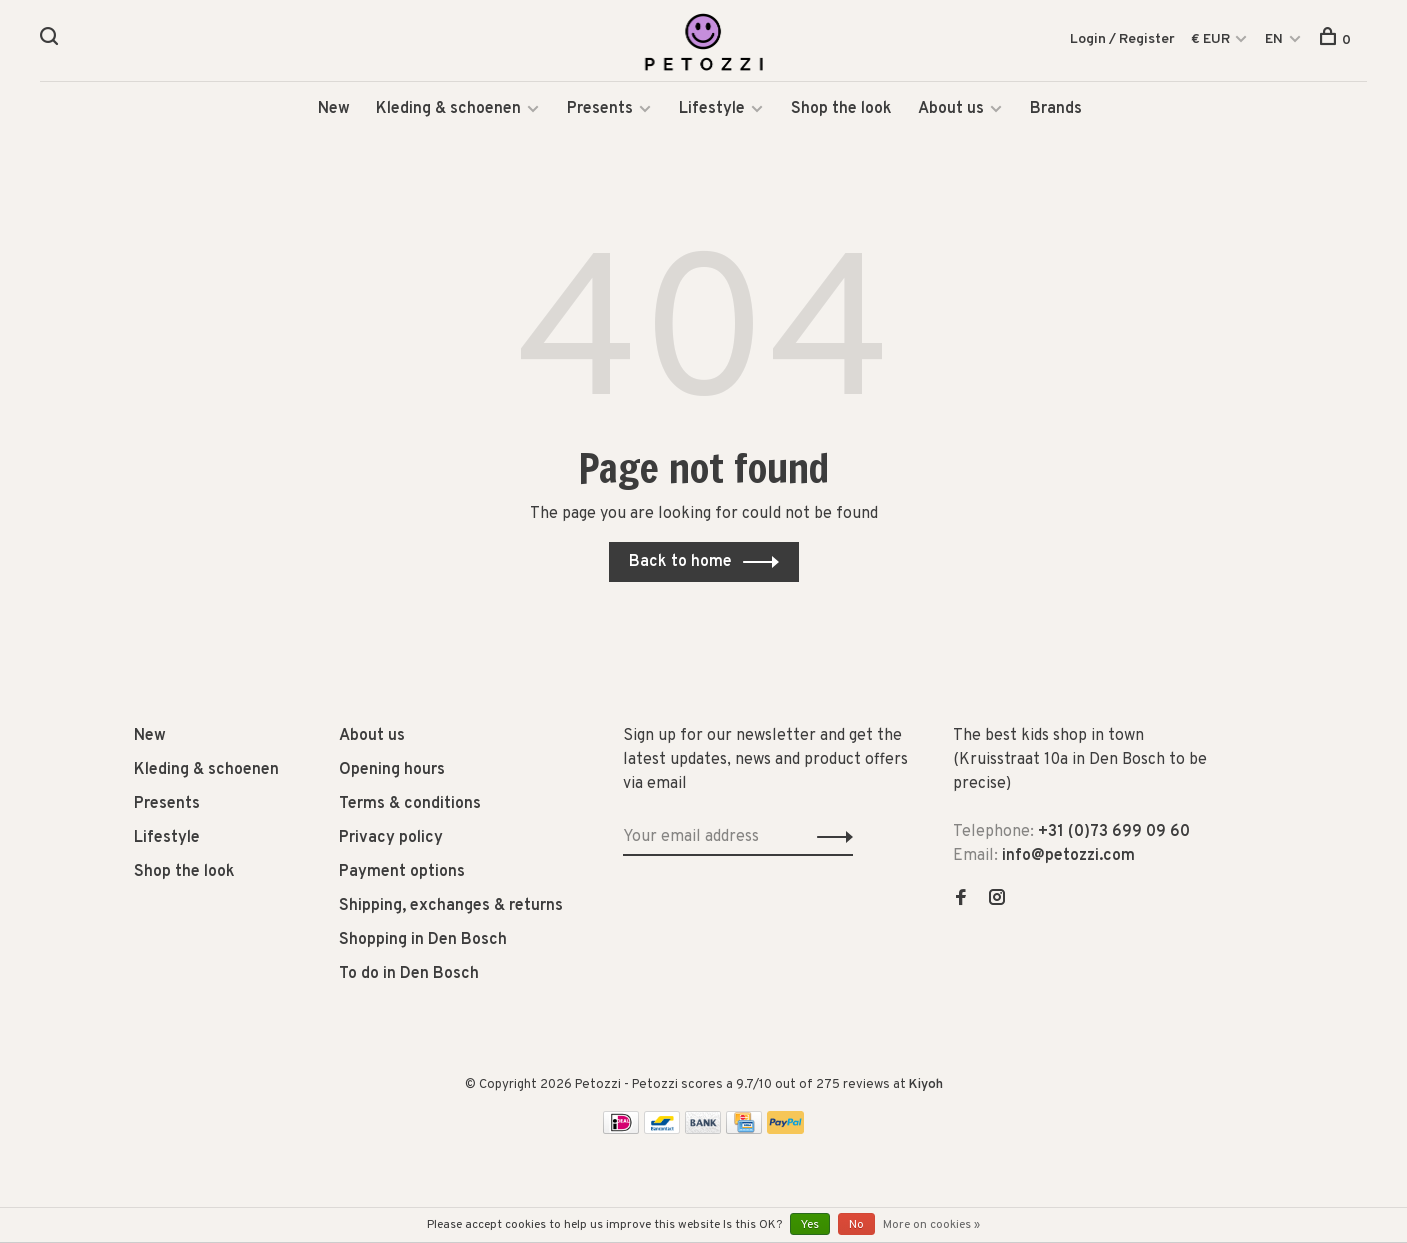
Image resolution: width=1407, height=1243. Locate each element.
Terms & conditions (410, 805)
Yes (810, 1225)
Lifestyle (712, 110)
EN (1274, 39)
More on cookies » (931, 1225)
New (334, 110)
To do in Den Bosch (409, 975)
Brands (1056, 110)
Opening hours (392, 771)
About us (951, 110)
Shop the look (841, 110)
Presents (602, 110)
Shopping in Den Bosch (423, 941)
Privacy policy (391, 839)
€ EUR (1212, 39)
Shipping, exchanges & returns (451, 907)
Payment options (402, 873)
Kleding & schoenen (448, 110)
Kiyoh (926, 1086)
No (856, 1225)
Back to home (680, 563)
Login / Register (1122, 39)
